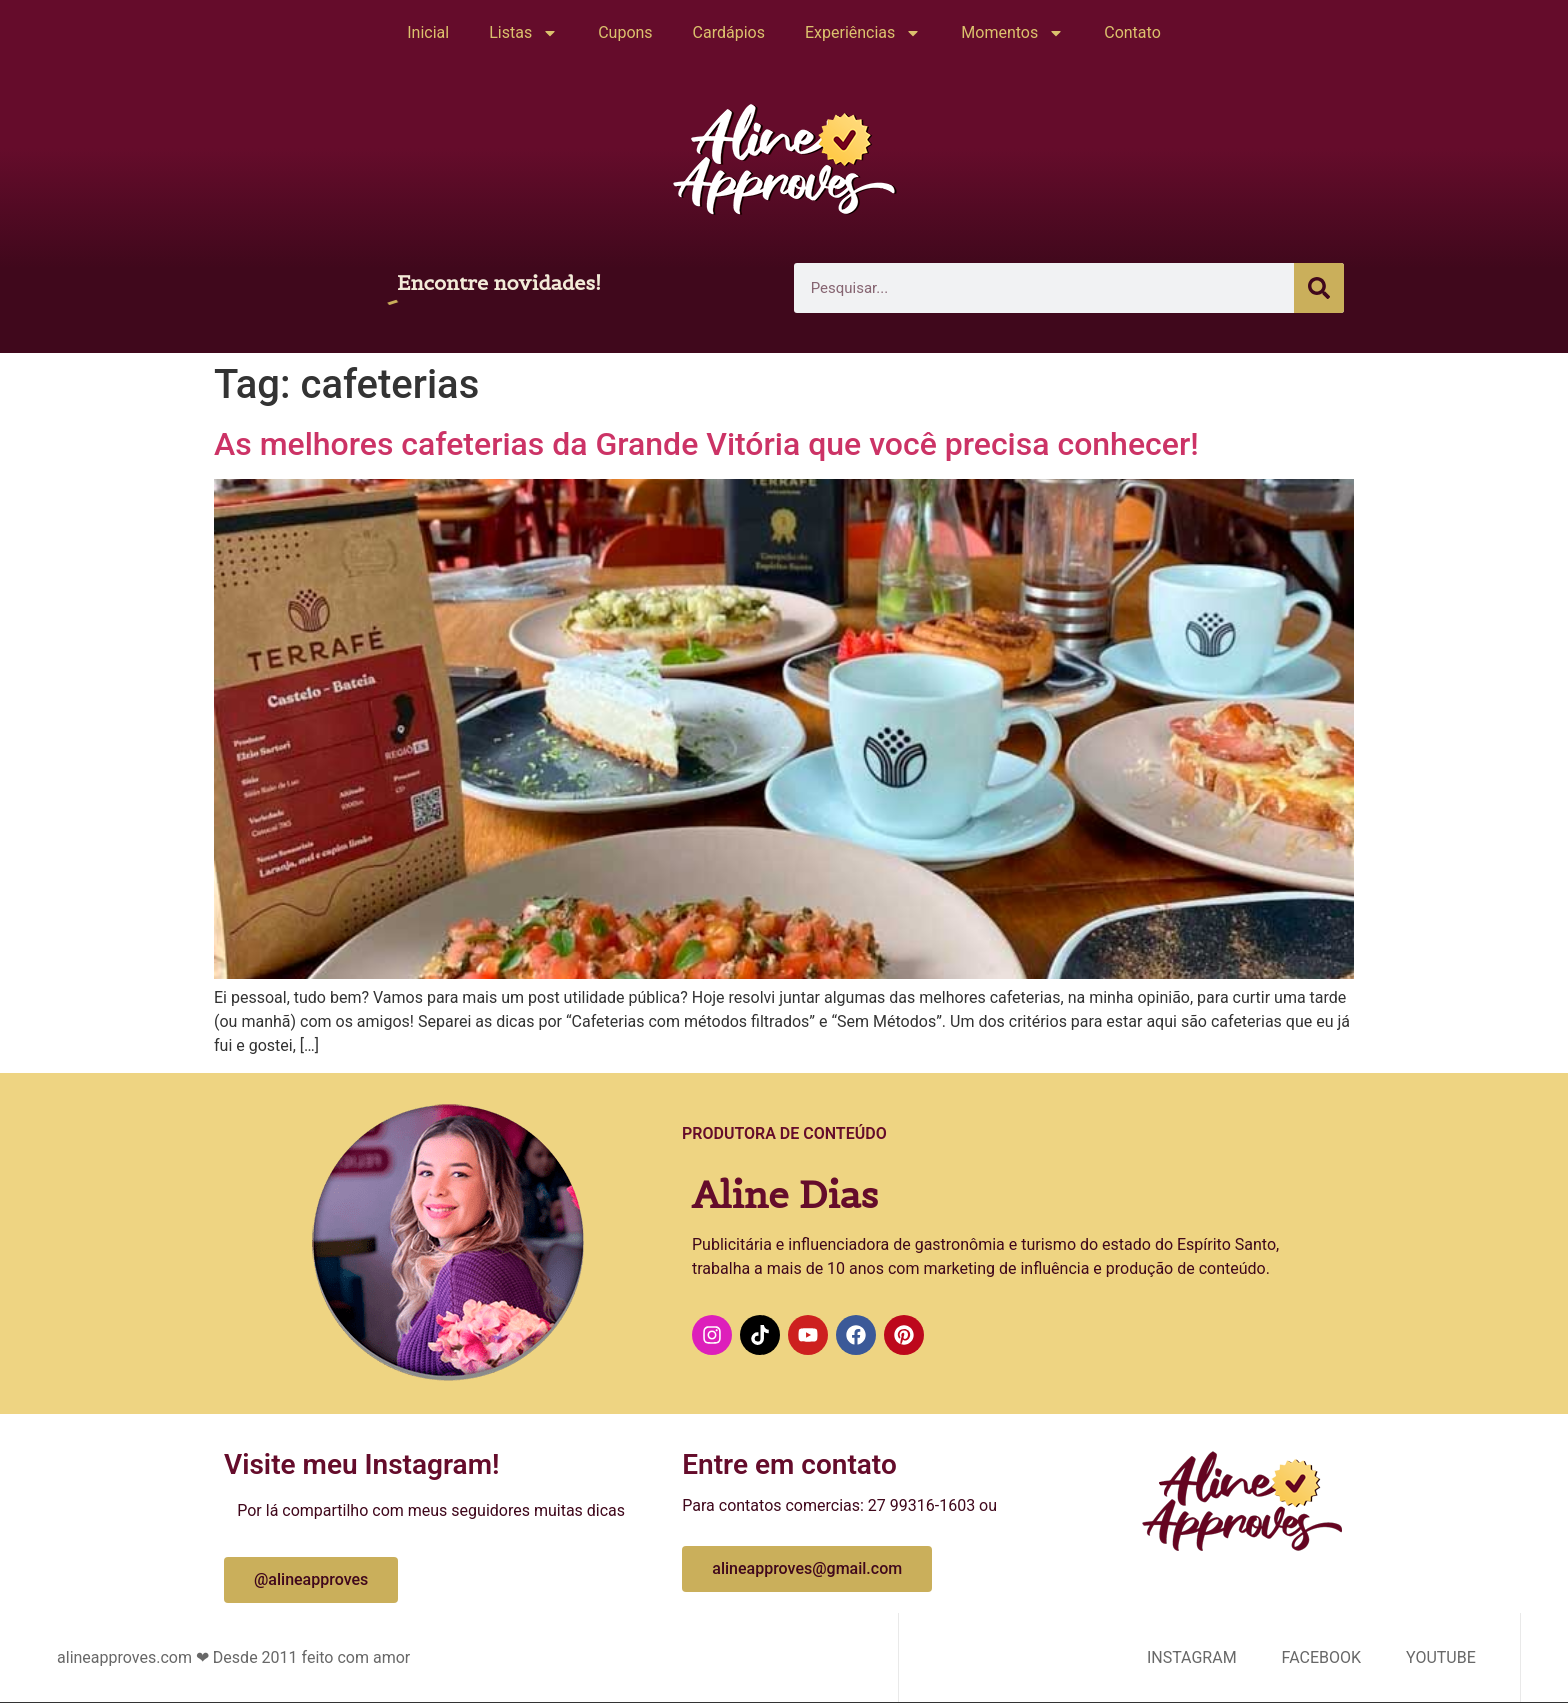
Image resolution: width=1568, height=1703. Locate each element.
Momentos (1012, 33)
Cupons (625, 32)
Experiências (863, 33)
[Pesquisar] (1319, 288)
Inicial (428, 32)
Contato (1132, 32)
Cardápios (729, 32)
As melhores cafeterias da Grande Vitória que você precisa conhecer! (706, 444)
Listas (523, 33)
